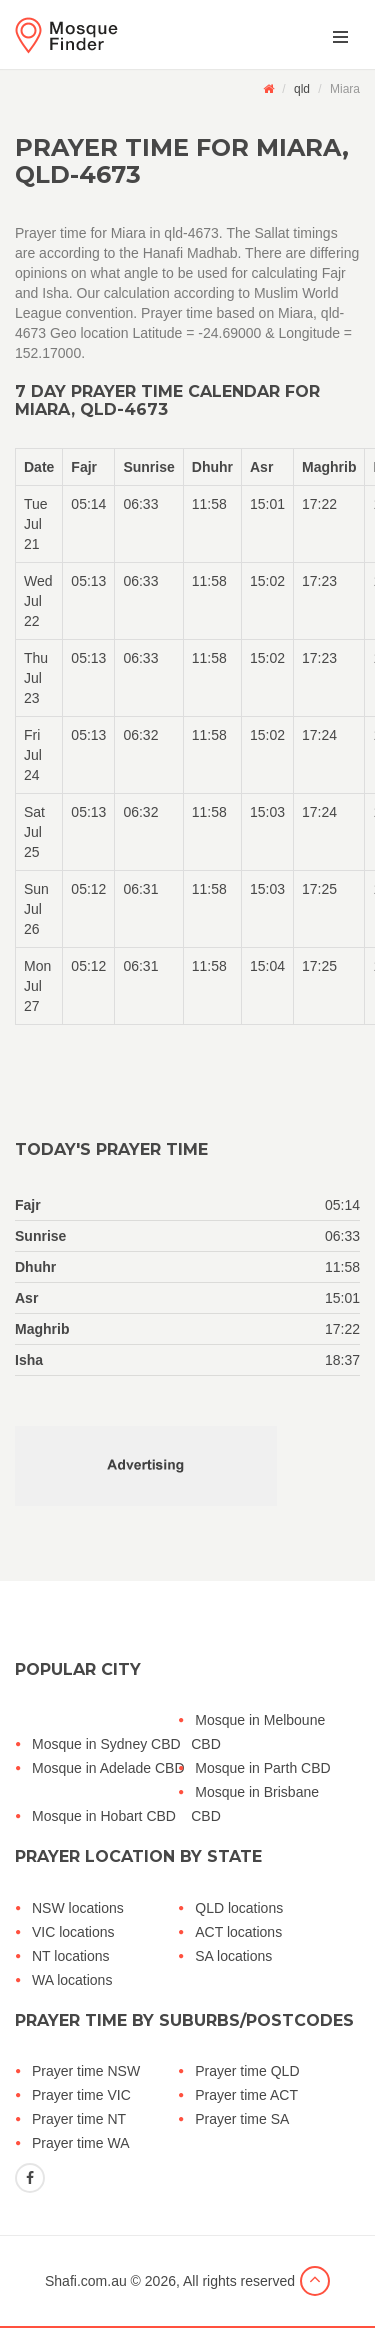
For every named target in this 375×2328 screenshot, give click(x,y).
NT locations (71, 1956)
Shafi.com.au (86, 2281)
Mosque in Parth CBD (262, 1768)
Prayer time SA (242, 2119)
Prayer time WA (81, 2143)
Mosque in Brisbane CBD (255, 1804)
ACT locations (238, 1932)
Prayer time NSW (86, 2071)
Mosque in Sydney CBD (106, 1744)
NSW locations (78, 1908)
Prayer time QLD (247, 2071)
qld (302, 89)
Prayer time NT (79, 2119)
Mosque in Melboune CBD (258, 1732)
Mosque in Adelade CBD (108, 1768)
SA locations (233, 1956)
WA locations (72, 1980)
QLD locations (239, 1908)
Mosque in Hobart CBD (104, 1816)
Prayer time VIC (81, 2095)
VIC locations (73, 1932)
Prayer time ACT (246, 2095)
